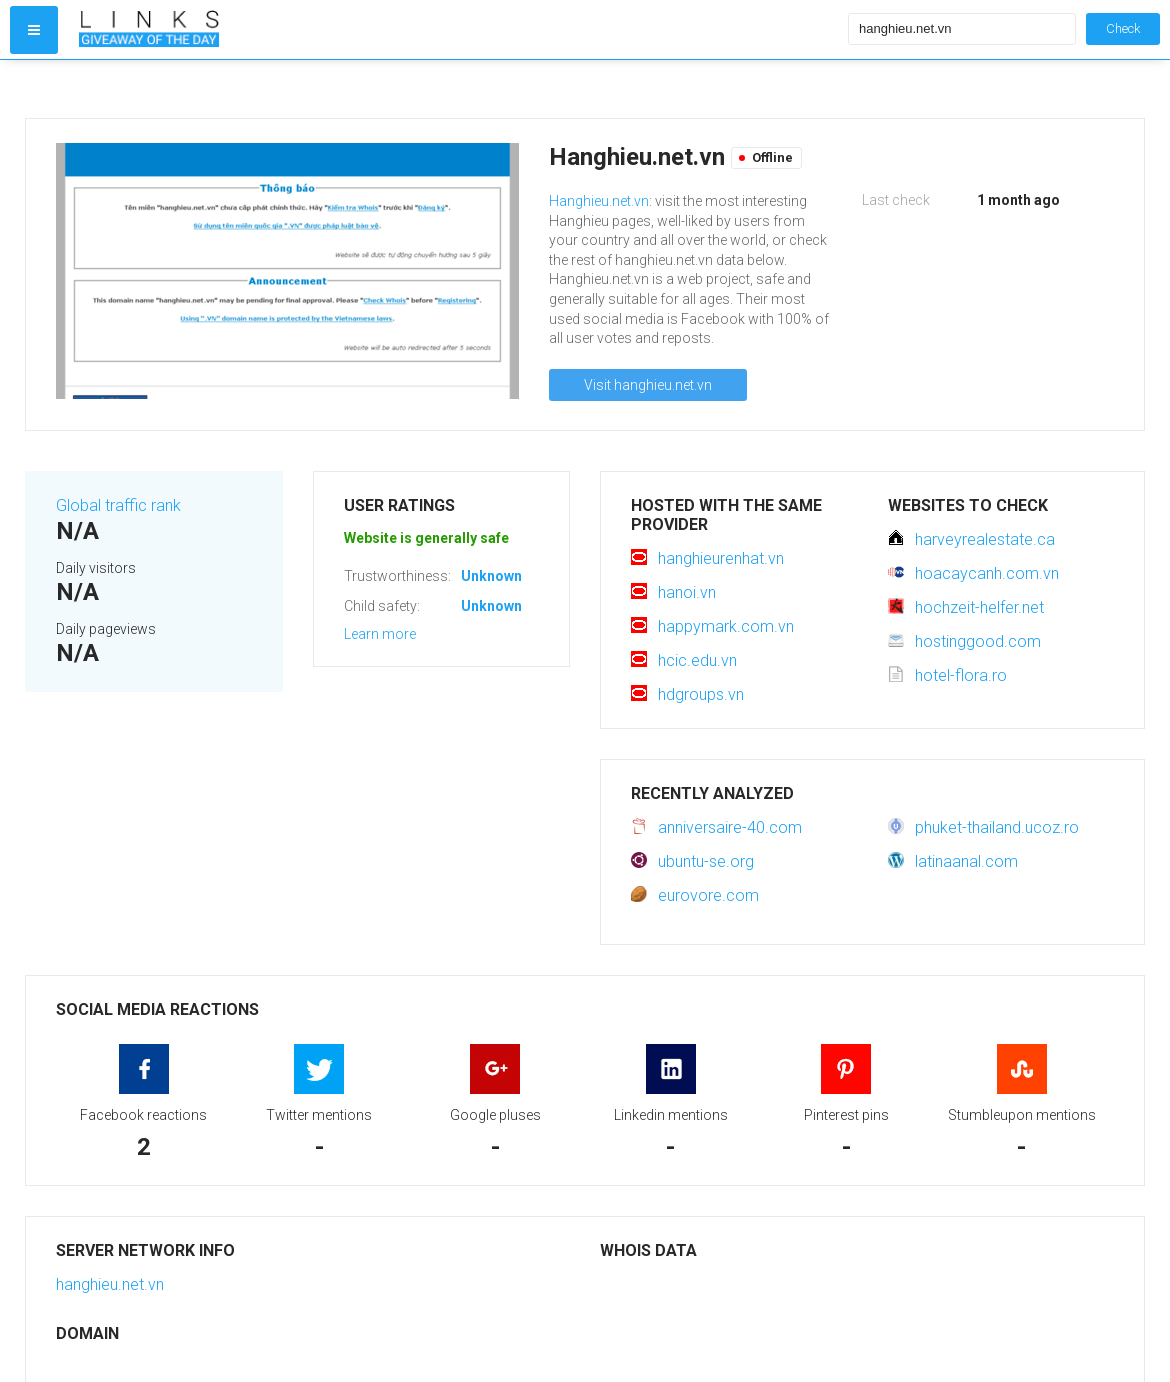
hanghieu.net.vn (110, 1284)
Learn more (380, 634)
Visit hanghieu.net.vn (648, 385)
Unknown (491, 576)
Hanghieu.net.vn (599, 201)
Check (1123, 28)
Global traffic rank (118, 505)
